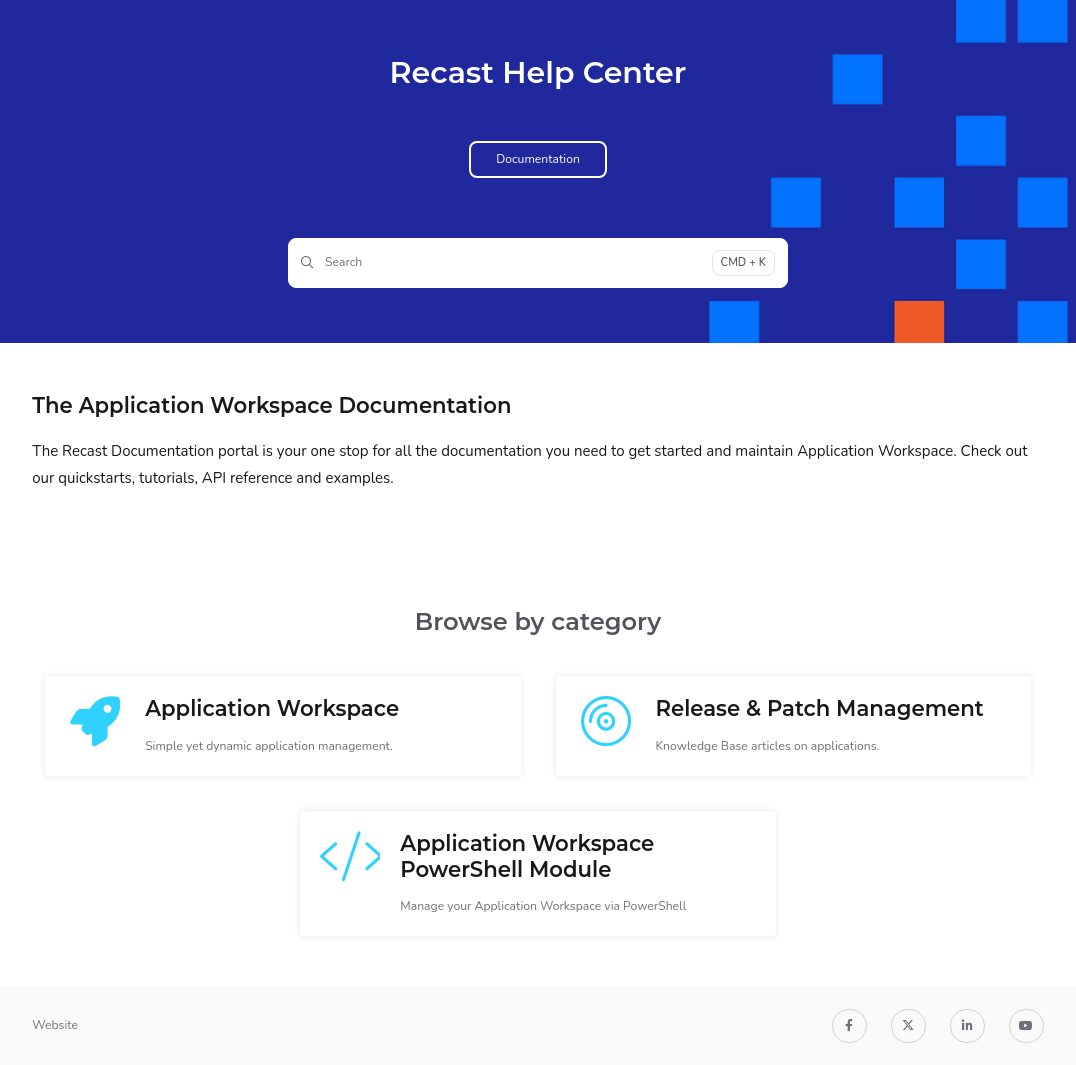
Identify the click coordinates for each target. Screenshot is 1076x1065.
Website (55, 1025)
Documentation (538, 159)
